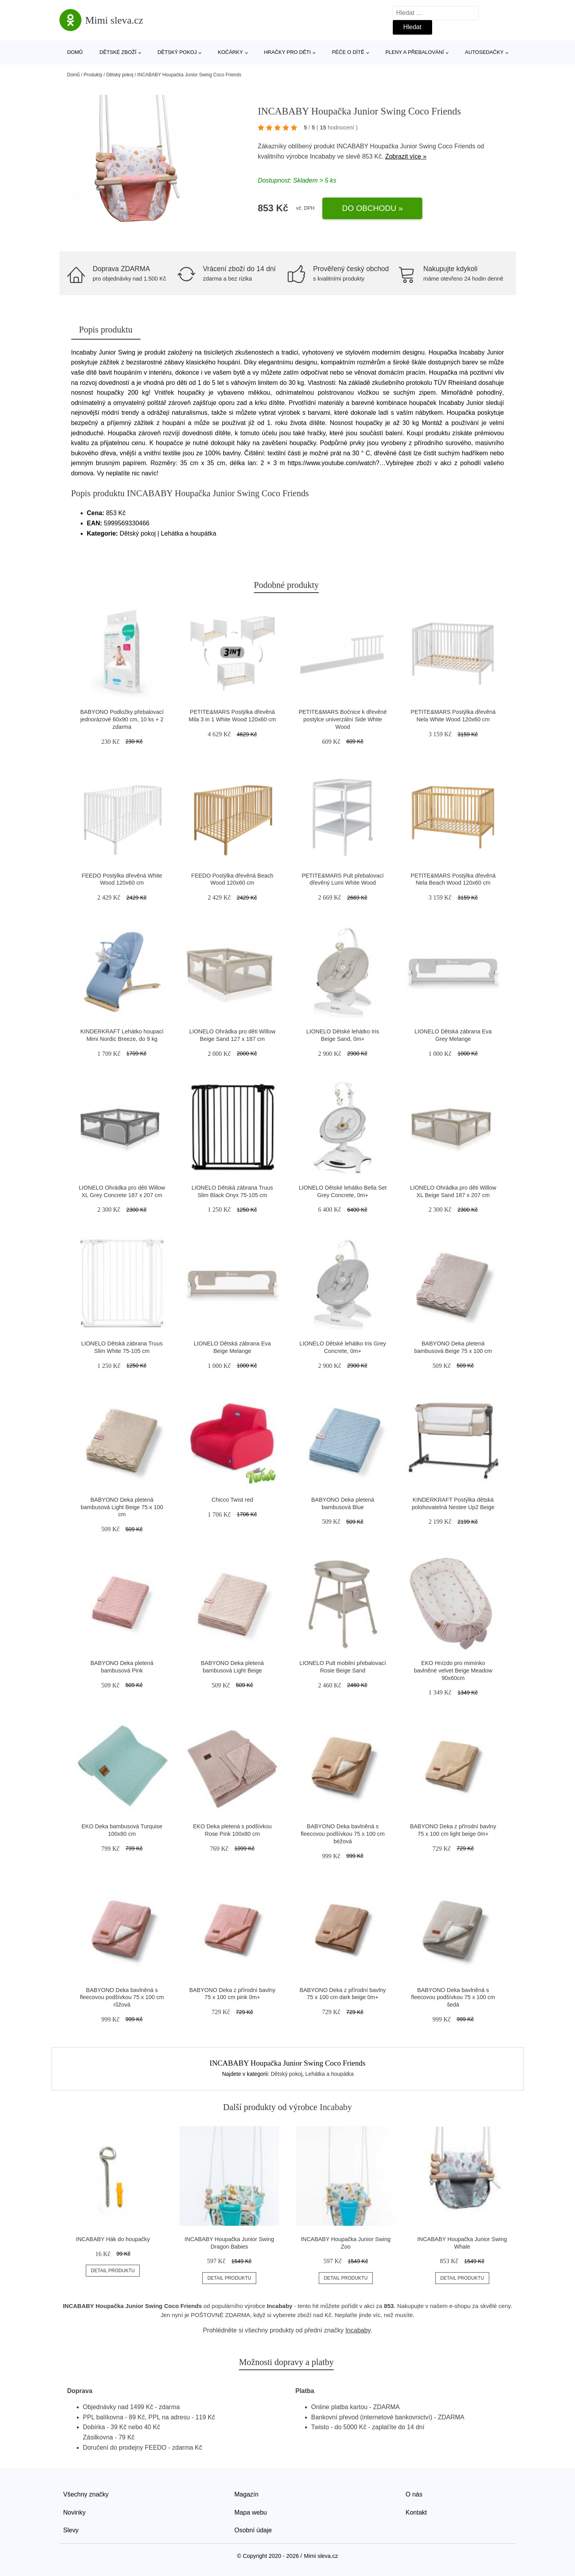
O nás (414, 2494)
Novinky (74, 2512)
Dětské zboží (118, 52)
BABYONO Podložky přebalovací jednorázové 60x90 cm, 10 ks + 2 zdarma (122, 719)
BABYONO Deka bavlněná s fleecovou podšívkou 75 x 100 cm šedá (453, 1997)
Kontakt (416, 2512)
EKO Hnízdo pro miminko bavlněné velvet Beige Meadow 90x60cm (453, 1670)
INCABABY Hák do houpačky (113, 2239)
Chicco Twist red (232, 1500)
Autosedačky (484, 52)
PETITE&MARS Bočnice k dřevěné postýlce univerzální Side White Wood (343, 719)
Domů (75, 52)
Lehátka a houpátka (329, 2074)
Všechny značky (86, 2494)
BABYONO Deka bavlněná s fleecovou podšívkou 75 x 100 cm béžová (343, 1833)
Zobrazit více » (406, 156)
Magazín (247, 2494)
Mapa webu (251, 2512)
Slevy (71, 2530)
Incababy (322, 156)
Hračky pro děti (287, 52)
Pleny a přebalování (414, 52)
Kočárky (230, 52)
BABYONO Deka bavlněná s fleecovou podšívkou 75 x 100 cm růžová (122, 1997)
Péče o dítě (348, 52)
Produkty (93, 75)
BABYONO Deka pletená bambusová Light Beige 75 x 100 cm (122, 1507)
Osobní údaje (253, 2530)
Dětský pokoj (177, 52)
